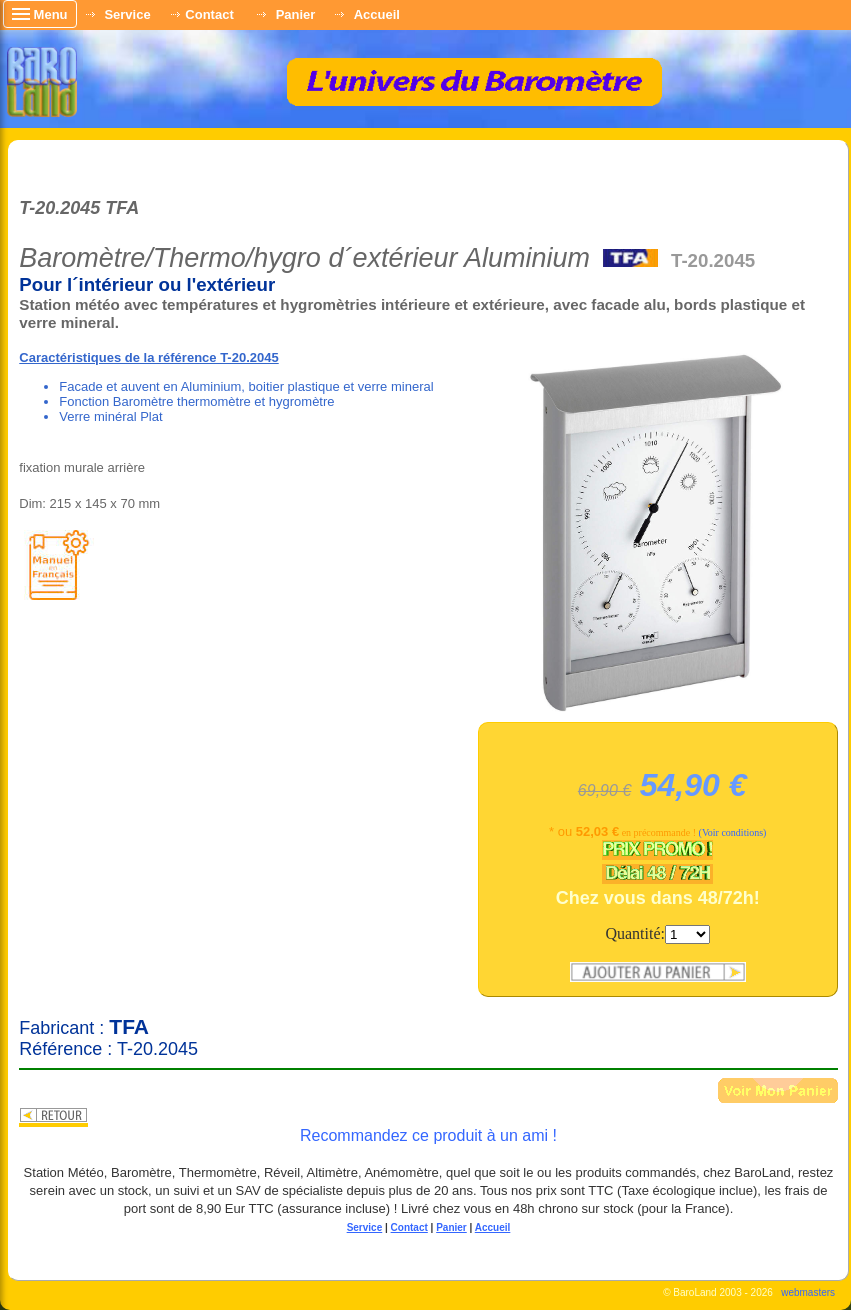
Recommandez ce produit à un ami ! (428, 1135)
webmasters (808, 1292)
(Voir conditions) (733, 832)
